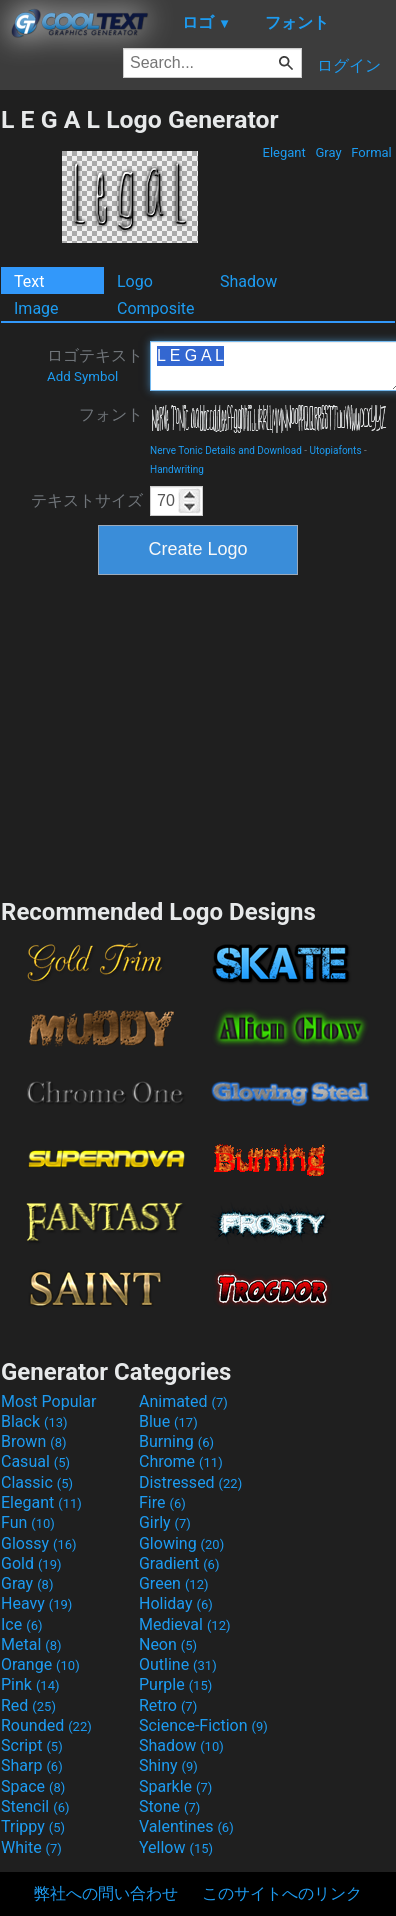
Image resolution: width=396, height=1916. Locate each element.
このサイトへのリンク (282, 1893)
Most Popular (49, 1401)
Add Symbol (82, 376)
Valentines (186, 1826)
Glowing (181, 1543)
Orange (40, 1664)
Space (33, 1786)
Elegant (284, 152)
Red (28, 1705)
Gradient (179, 1563)
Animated (183, 1401)
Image (36, 308)
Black (34, 1421)
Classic (37, 1482)
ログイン (349, 65)
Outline (178, 1664)
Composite (156, 308)
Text (29, 281)
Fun (28, 1522)
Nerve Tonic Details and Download (226, 450)
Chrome (181, 1461)
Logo (135, 281)
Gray (328, 152)
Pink (30, 1684)
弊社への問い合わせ (106, 1893)
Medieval (185, 1624)
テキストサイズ (87, 500)
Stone (169, 1806)
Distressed (190, 1482)
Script (32, 1745)
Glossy (39, 1543)
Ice (21, 1624)
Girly (165, 1522)
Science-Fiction (203, 1725)
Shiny (168, 1765)
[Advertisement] (198, 734)
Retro (168, 1705)
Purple (175, 1684)
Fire (162, 1502)
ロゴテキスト (95, 365)
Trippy (33, 1826)
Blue (168, 1421)
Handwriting (177, 469)
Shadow (248, 281)
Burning (176, 1441)
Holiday (176, 1603)
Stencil (35, 1806)
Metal (31, 1644)
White (31, 1847)
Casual (35, 1461)
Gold (31, 1563)
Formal (371, 152)
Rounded (46, 1725)
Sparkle (175, 1786)
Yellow (176, 1847)
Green (174, 1583)
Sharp (32, 1765)
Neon (168, 1644)
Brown (33, 1441)
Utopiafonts (336, 450)
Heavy (36, 1603)
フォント (111, 414)
